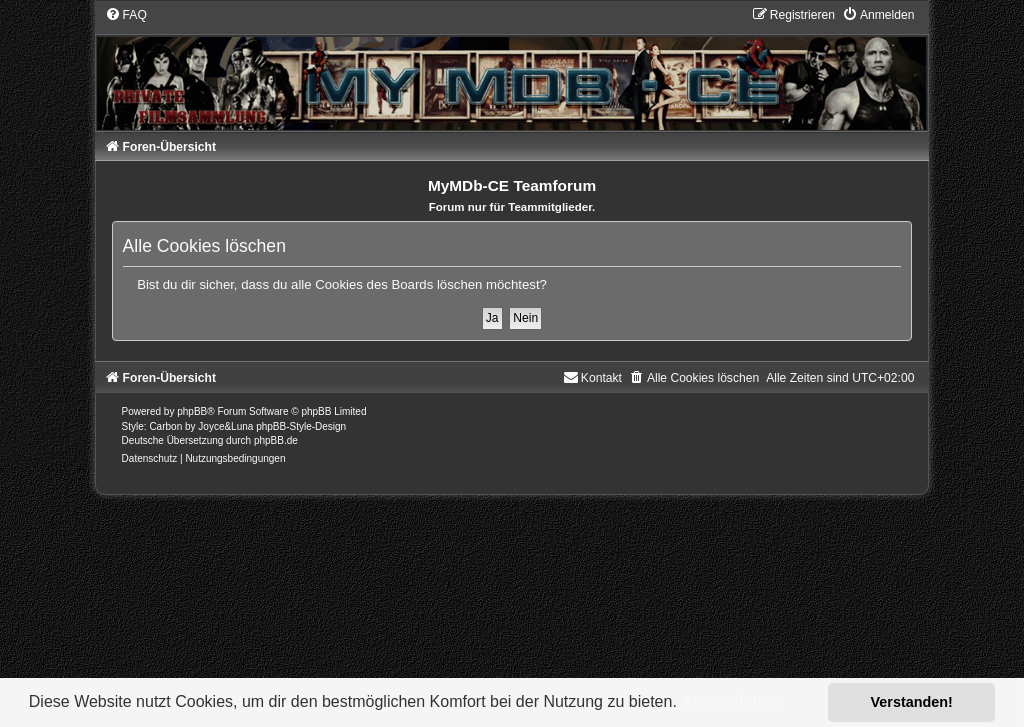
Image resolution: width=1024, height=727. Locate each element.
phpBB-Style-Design (301, 426)
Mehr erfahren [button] (734, 701)
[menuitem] (126, 15)
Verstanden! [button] (912, 702)
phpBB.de (276, 440)
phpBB (192, 411)
